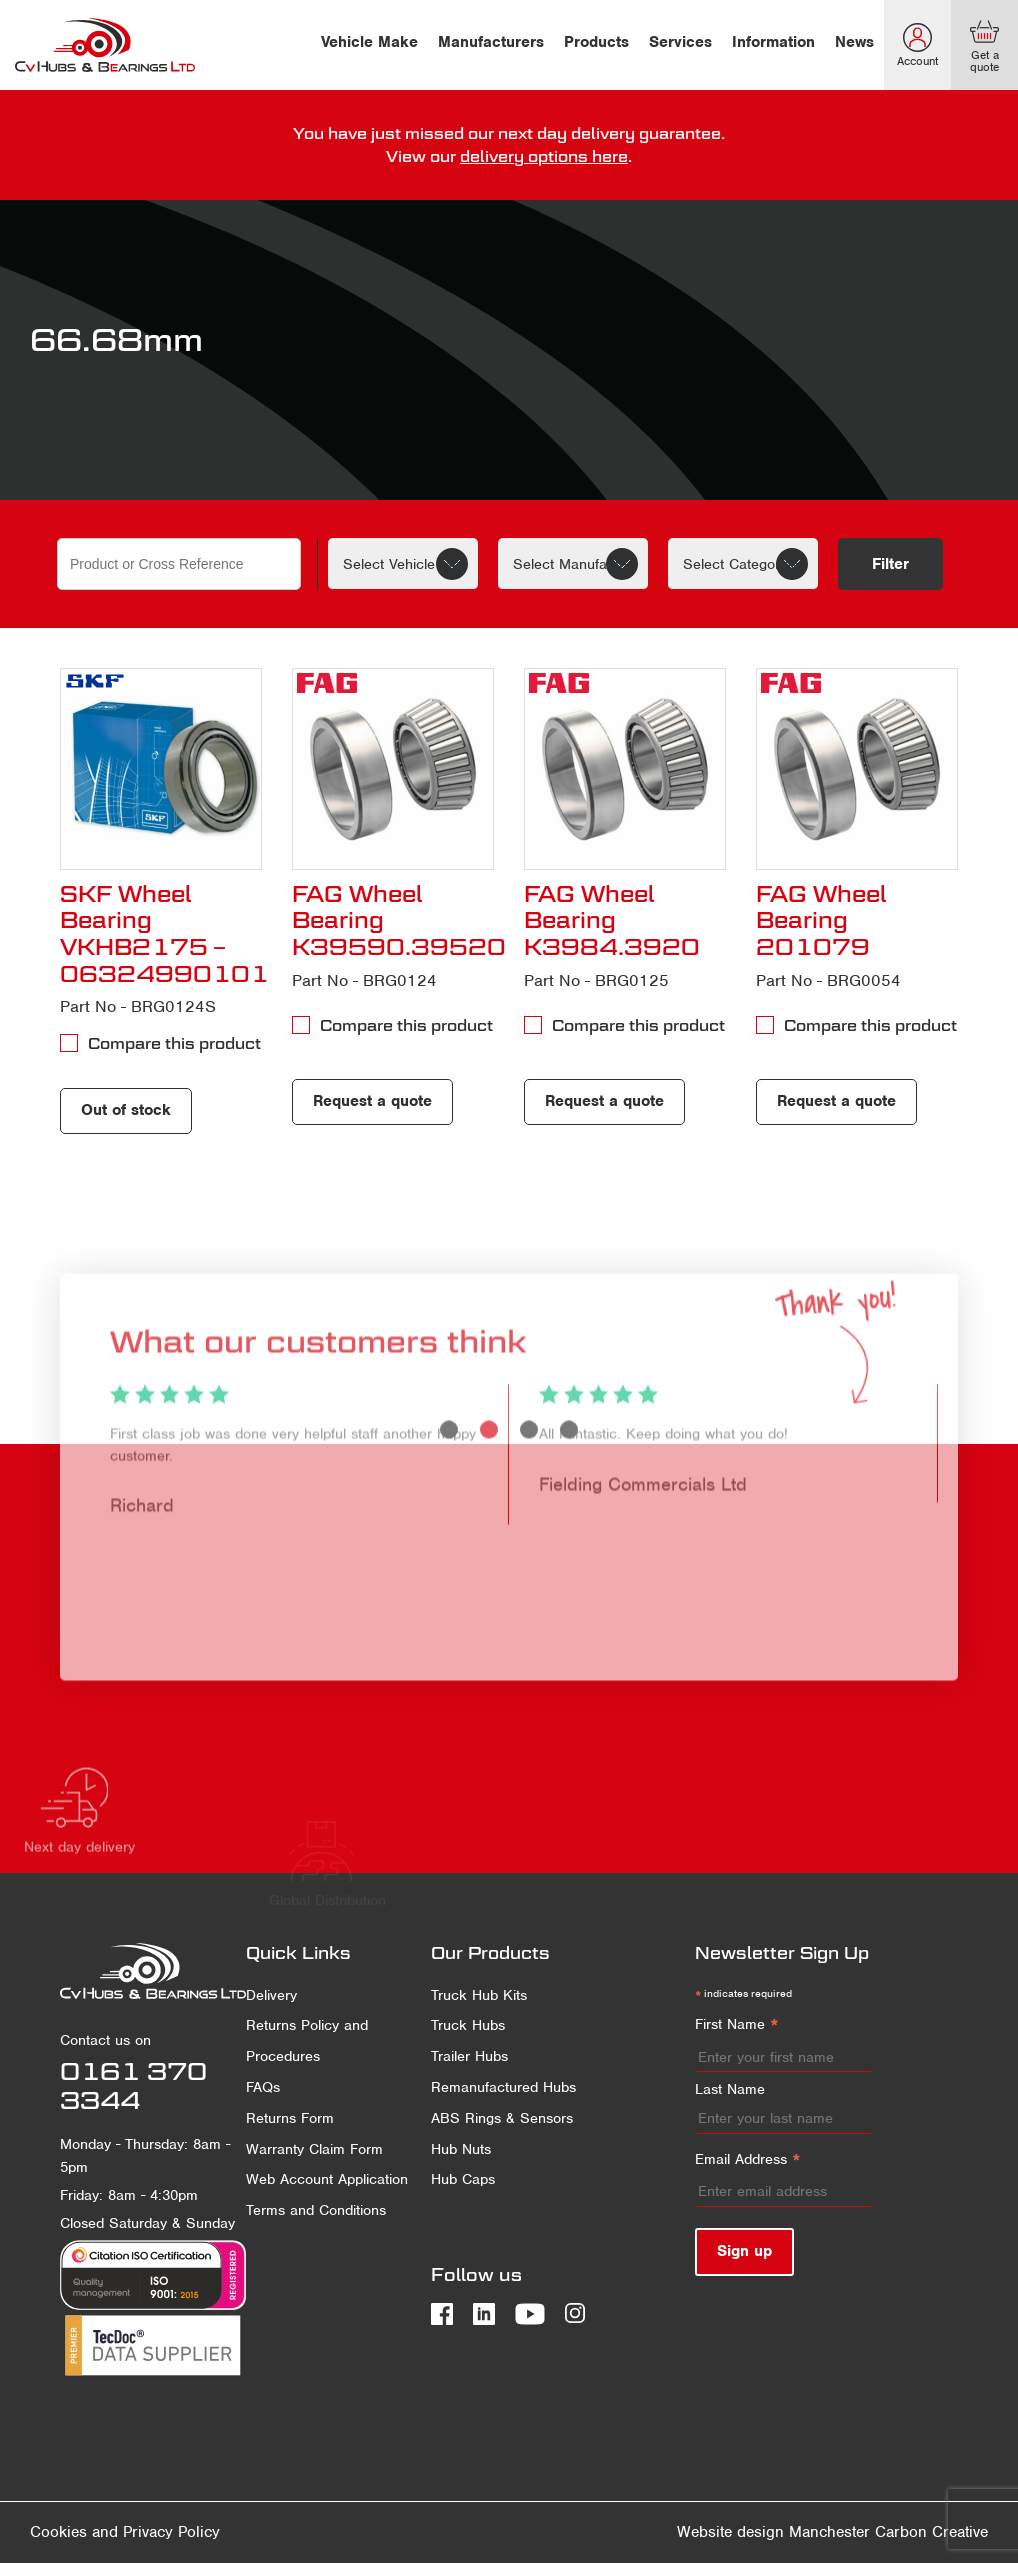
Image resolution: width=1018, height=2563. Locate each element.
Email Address (748, 2160)
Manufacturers (491, 42)
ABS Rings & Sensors (502, 2118)
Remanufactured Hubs (503, 2087)
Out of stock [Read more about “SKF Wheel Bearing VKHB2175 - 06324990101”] (126, 1110)
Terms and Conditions (316, 2210)
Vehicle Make (369, 42)
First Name (737, 2025)
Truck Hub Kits (479, 1995)
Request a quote (372, 1101)
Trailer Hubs (469, 2056)
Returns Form (290, 2118)
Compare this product (174, 1043)
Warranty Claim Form (314, 2149)
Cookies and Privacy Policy (125, 2532)
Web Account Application (327, 2179)
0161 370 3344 (133, 2085)
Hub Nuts (461, 2149)
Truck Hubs (468, 2025)
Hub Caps (463, 2179)
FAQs (263, 2087)
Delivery (271, 1995)
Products (596, 42)
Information (773, 42)
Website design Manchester (773, 2532)
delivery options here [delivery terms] (544, 156)
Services (680, 42)
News (854, 42)
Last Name (730, 2089)
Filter (890, 564)
